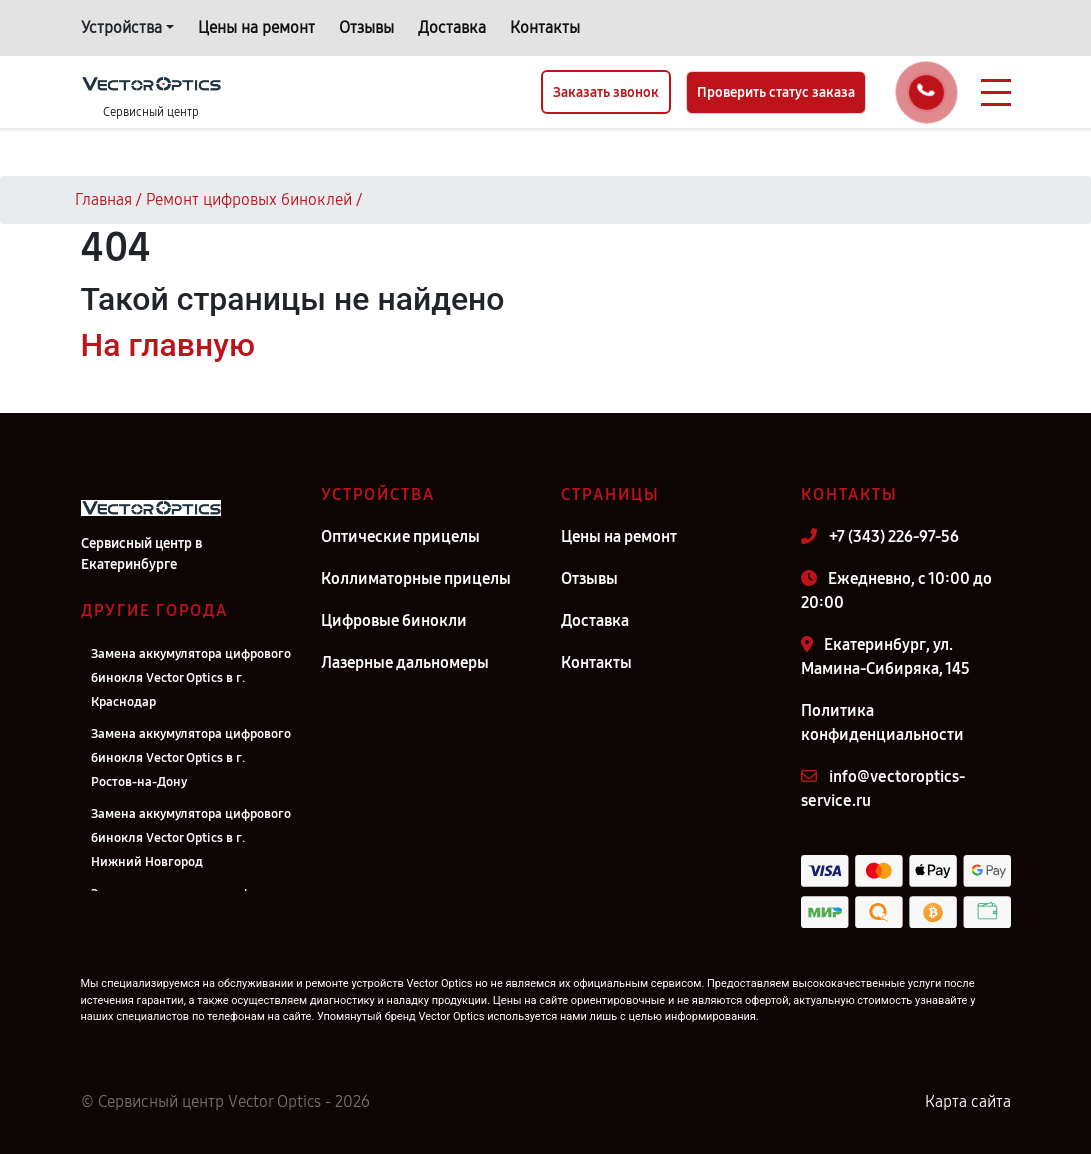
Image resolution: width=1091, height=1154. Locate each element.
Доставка (452, 27)
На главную (168, 345)
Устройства (121, 27)
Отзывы (366, 27)
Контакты (545, 27)
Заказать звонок (606, 92)
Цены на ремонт (256, 27)
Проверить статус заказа (776, 92)
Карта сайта (968, 1101)
